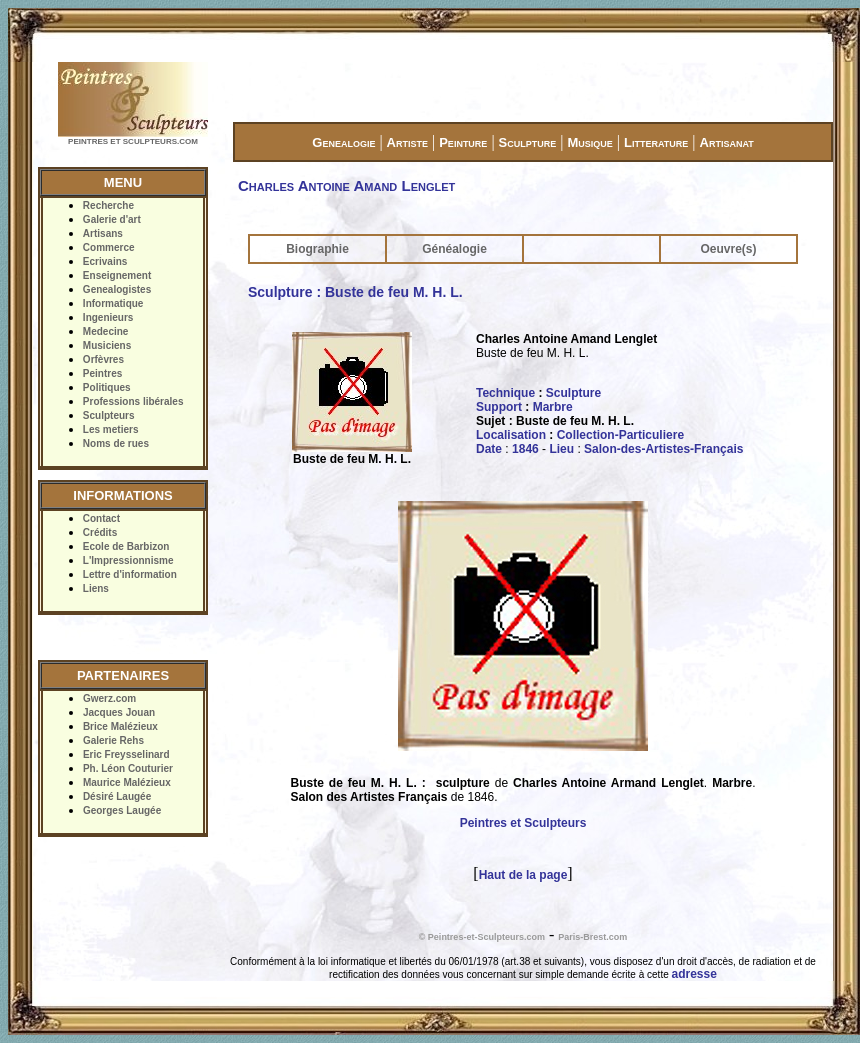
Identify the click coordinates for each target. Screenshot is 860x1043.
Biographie (317, 249)
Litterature (656, 142)
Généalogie (454, 249)
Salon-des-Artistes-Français (663, 449)
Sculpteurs (109, 415)
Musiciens (107, 345)
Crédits (100, 532)
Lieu (561, 449)
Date (489, 449)
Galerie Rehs (113, 740)
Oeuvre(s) (728, 249)
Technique (505, 393)
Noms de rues (116, 443)
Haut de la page (523, 875)
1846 (525, 449)
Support (499, 407)
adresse (694, 974)
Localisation (511, 435)
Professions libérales (133, 401)
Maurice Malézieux (127, 782)
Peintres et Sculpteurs (523, 823)
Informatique (113, 303)
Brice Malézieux (120, 726)
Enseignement (117, 275)
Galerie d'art (112, 219)
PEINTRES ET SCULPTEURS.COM (133, 141)
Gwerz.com (109, 698)
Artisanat (727, 142)
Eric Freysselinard (126, 754)
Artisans (103, 233)
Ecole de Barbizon (126, 546)
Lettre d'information (130, 574)
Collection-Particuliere (620, 435)
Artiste (407, 142)
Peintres (102, 373)
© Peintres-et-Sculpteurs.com (482, 937)
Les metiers (111, 429)
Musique (589, 142)
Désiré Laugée (117, 796)
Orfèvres (103, 359)
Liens (96, 588)
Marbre (553, 407)
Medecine (106, 331)
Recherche (108, 205)
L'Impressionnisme (128, 560)
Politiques (107, 387)
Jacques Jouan (119, 712)
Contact (101, 518)
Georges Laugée (122, 810)
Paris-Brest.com (592, 937)
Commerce (109, 247)
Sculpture (528, 142)
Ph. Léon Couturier (128, 768)
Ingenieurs (108, 317)
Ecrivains (105, 261)
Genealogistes (117, 289)
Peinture (463, 142)
